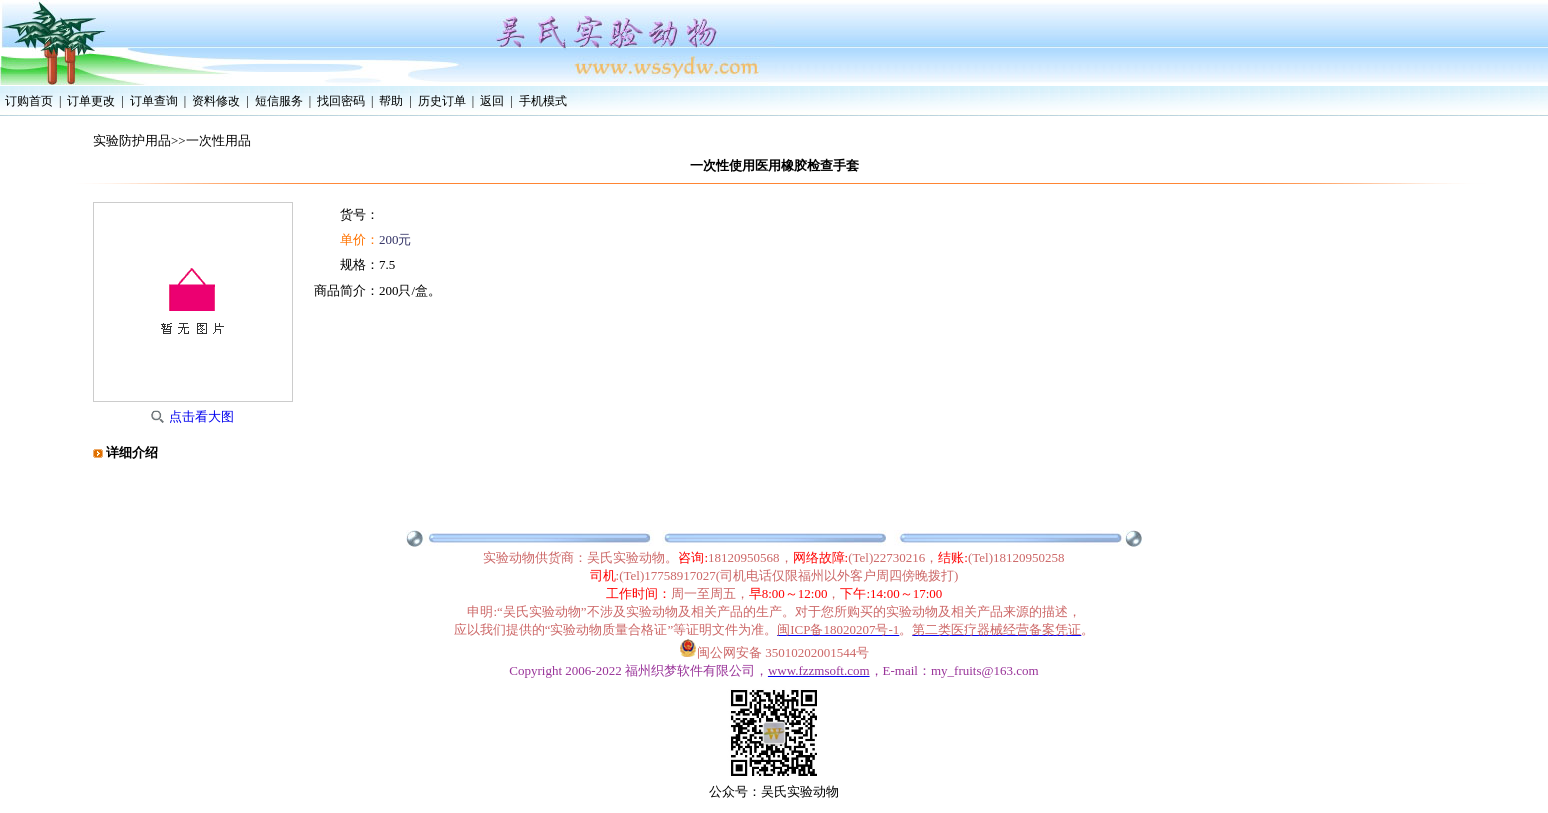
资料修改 (216, 101)
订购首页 (29, 101)
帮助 (391, 101)
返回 (492, 101)
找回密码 (341, 101)
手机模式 (543, 101)
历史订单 (442, 101)
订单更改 (91, 101)
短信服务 (279, 101)
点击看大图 (201, 416)
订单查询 (154, 101)
